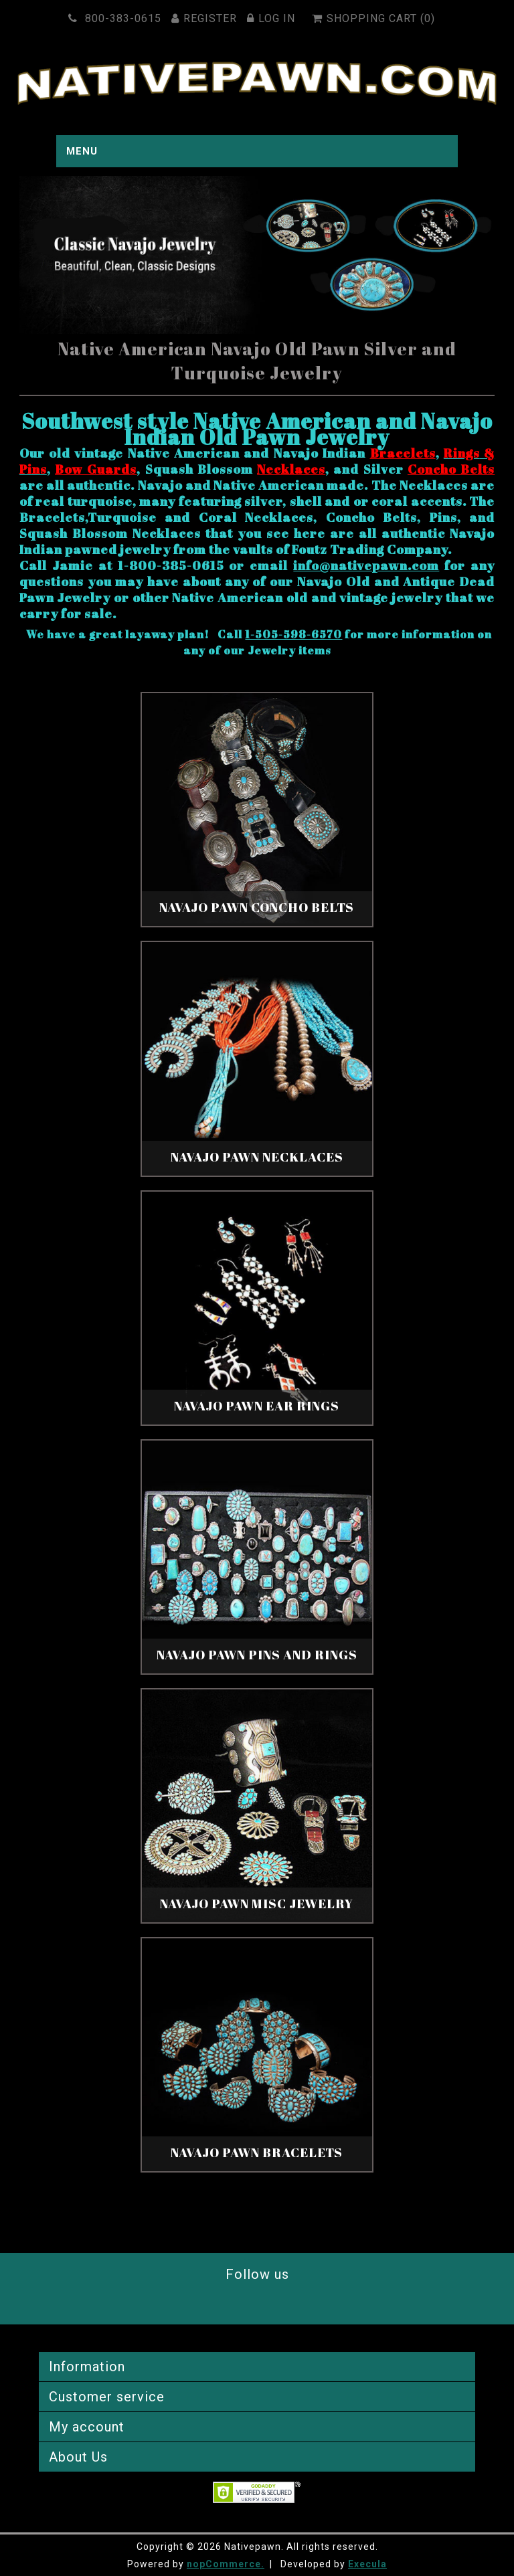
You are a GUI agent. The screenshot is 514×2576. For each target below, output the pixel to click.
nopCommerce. (225, 2564)
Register (206, 18)
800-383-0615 (116, 18)
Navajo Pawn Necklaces (257, 1157)
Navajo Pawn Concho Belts (256, 907)
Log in (273, 18)
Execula (367, 2564)
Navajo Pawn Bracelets (257, 2152)
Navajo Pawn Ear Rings (256, 1405)
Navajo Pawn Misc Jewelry (256, 1903)
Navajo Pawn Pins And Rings (257, 1654)
